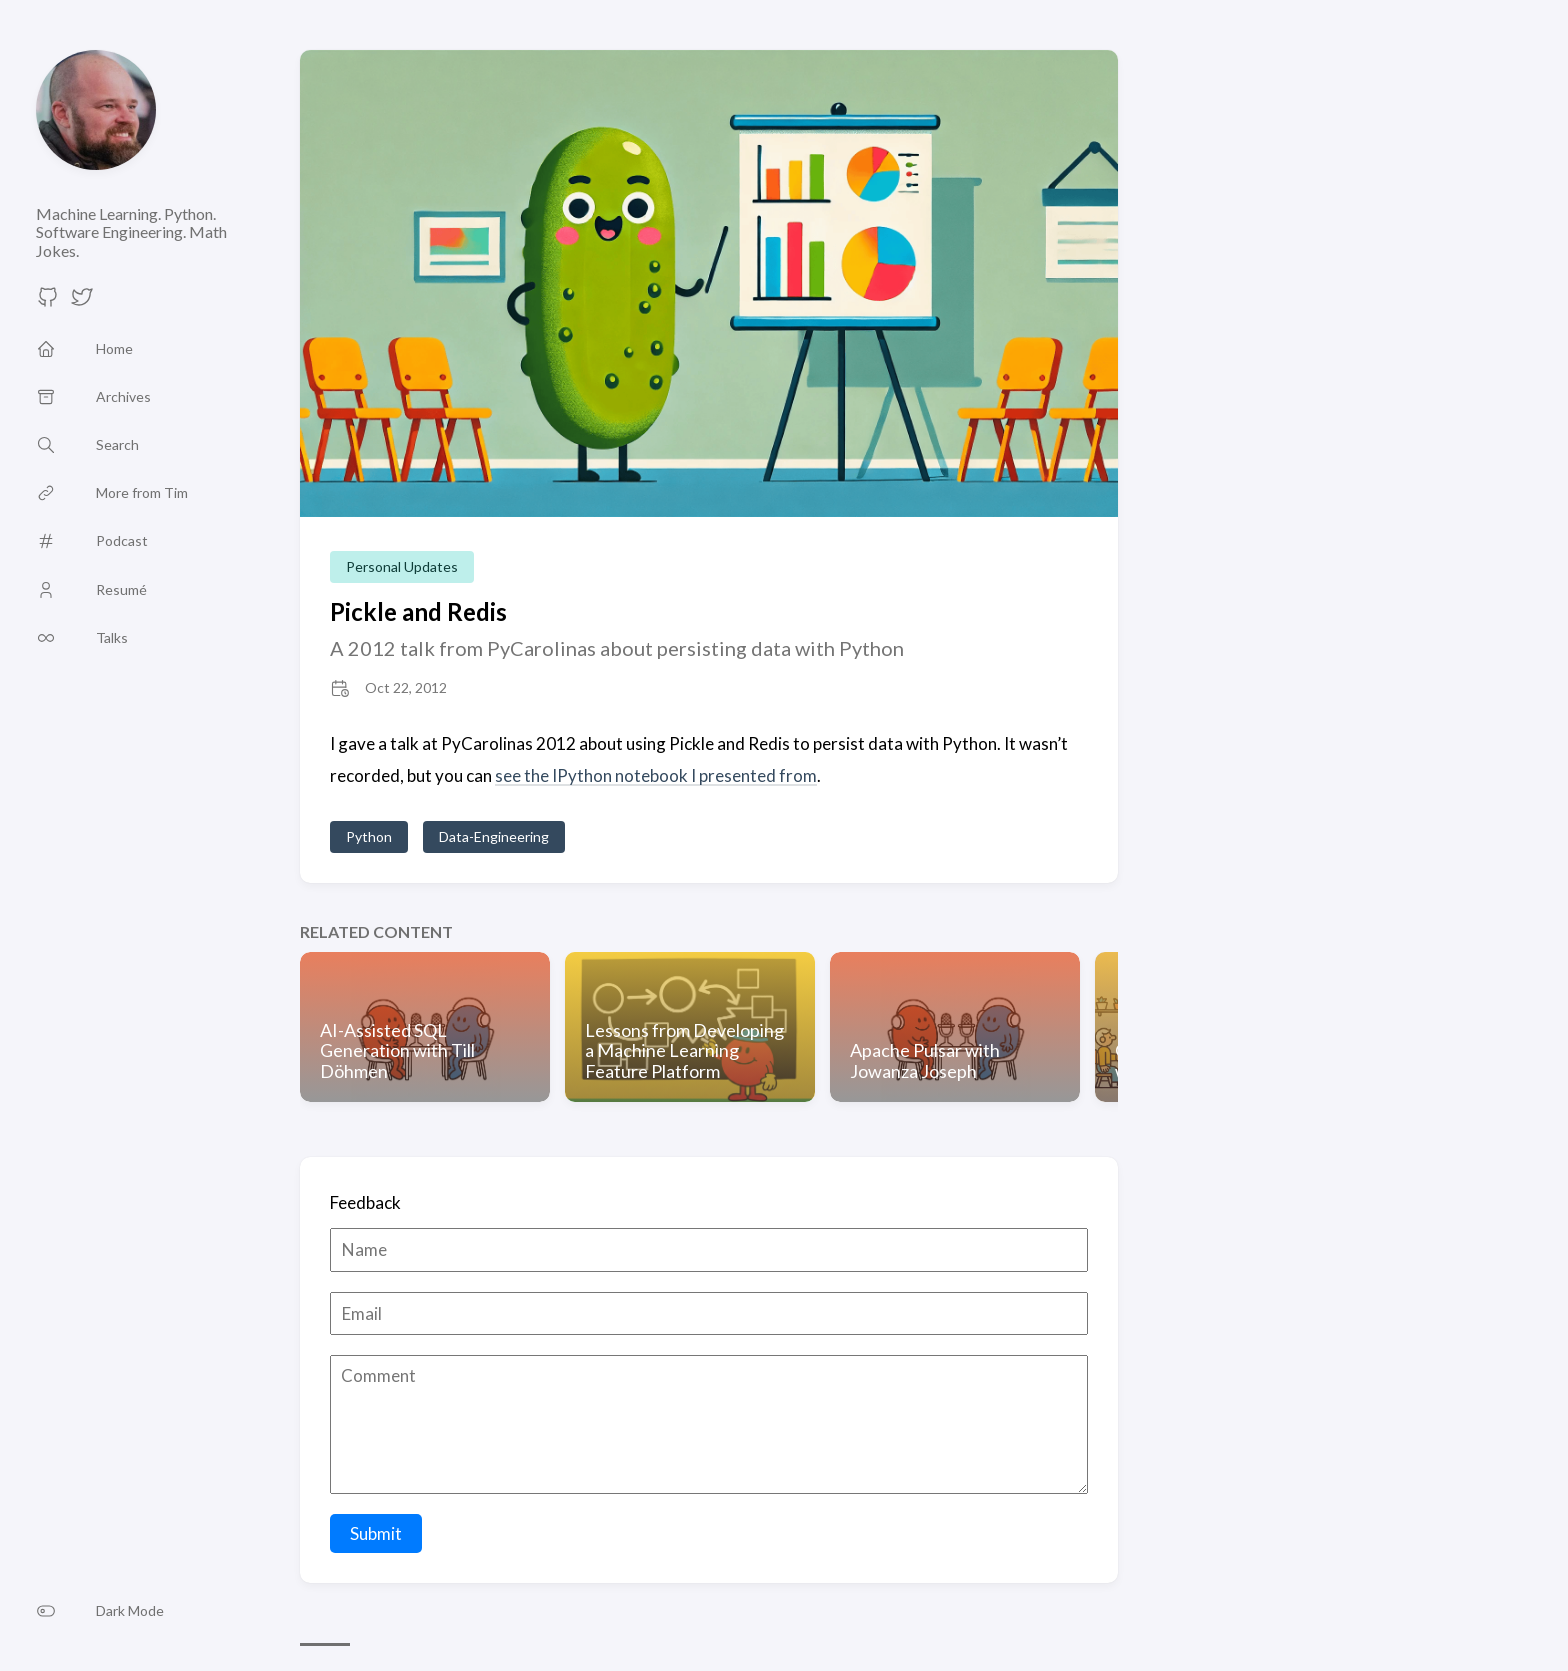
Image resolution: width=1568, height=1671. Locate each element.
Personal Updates (402, 566)
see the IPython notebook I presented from (656, 775)
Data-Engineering (494, 836)
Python (369, 836)
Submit (376, 1533)
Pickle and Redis (418, 611)
